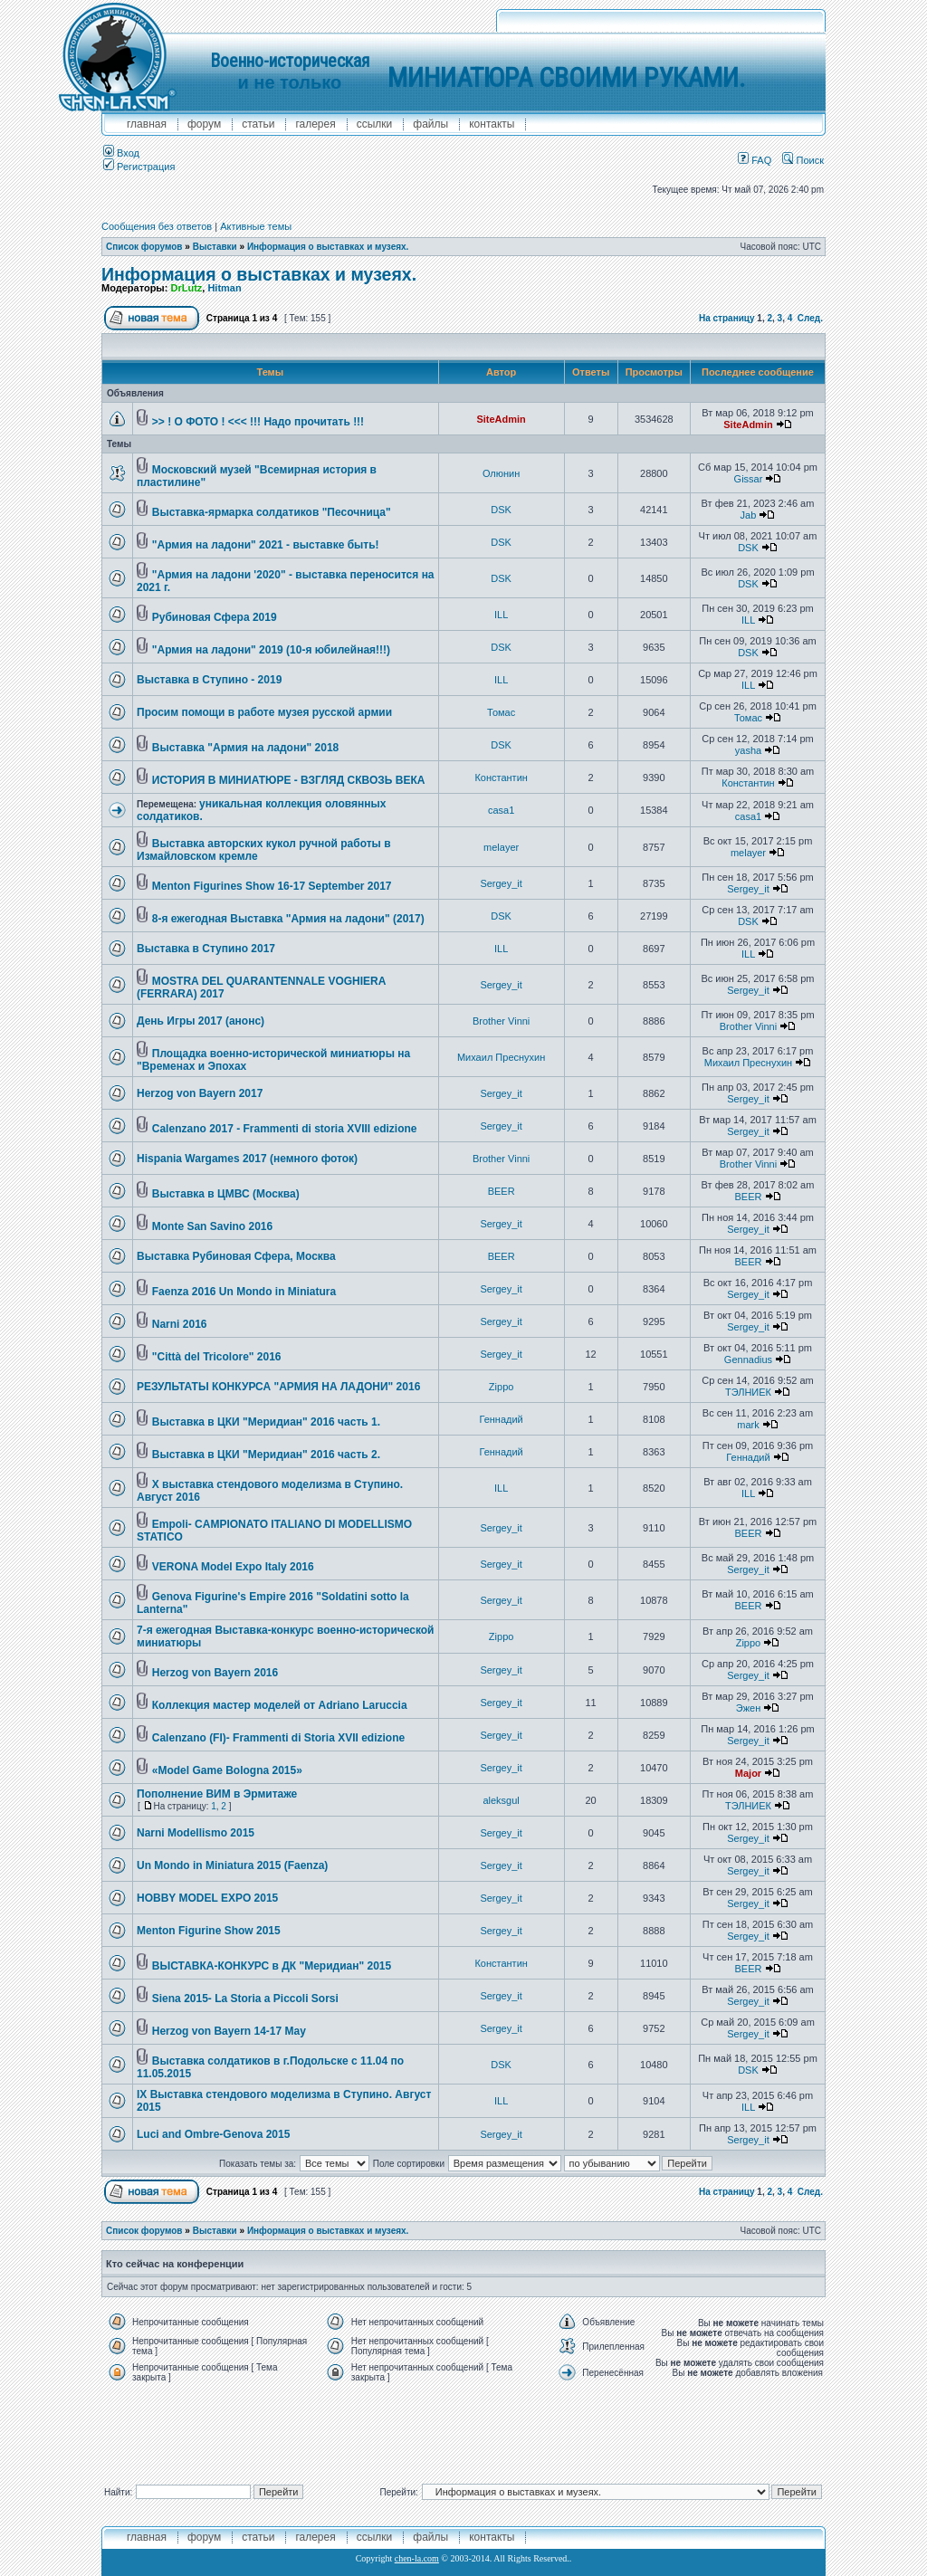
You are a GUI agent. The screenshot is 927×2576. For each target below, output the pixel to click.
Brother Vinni (501, 1021)
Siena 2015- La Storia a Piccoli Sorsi (245, 1998)
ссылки (375, 124)
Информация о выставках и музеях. (328, 247)
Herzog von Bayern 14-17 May (229, 2031)
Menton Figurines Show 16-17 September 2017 (272, 886)
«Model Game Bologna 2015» (227, 1770)
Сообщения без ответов (156, 226)
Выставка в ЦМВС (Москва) (226, 1194)
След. (810, 318)
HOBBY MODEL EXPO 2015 (207, 1898)
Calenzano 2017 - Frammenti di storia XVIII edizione (284, 1128)
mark (748, 1424)
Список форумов (144, 247)
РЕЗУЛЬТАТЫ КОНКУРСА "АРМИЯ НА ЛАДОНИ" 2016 (278, 1386)
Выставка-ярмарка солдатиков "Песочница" (271, 512)
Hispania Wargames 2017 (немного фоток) (247, 1158)
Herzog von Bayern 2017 (200, 1093)
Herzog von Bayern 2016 (215, 1672)
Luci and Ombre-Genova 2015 (213, 2134)
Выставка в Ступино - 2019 (209, 679)
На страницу (727, 318)
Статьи (258, 124)
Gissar (748, 478)
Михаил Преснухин (501, 1057)
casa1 (501, 810)
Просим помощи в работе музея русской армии (264, 712)
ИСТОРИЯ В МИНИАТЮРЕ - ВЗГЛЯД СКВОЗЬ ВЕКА (288, 780)
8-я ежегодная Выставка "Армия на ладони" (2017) (288, 918)
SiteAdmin (500, 419)
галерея (315, 124)
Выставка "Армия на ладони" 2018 (245, 747)
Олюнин (501, 473)
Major (748, 1773)
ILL (501, 614)
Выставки (215, 247)
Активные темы (255, 226)
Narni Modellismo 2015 (195, 1833)
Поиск (803, 160)
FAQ (754, 160)
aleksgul (501, 1800)
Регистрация (139, 166)
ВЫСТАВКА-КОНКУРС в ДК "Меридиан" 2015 (271, 1966)
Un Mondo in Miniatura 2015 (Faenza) (232, 1865)
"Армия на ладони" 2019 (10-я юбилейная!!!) (271, 650)
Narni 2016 (179, 1324)
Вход (121, 153)
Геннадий (500, 1419)
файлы (430, 124)
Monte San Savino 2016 (212, 1226)
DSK (501, 509)
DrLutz (186, 287)
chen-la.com (417, 2558)
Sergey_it (500, 883)
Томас (501, 712)
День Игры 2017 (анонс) (200, 1021)
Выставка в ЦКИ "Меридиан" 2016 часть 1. (266, 1422)
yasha (748, 750)
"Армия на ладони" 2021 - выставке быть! (265, 545)
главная (147, 124)
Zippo (501, 1386)
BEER (501, 1191)
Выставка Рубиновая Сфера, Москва (236, 1256)
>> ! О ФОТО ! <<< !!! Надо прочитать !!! (258, 421)
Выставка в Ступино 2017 (206, 948)
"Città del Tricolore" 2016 (217, 1356)
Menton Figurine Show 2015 (209, 1930)
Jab (749, 515)
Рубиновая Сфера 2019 (214, 617)
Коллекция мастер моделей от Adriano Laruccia (279, 1705)
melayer (501, 847)
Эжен (748, 1708)
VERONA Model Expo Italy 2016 (233, 1566)
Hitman (224, 287)
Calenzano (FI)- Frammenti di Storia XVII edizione (278, 1738)
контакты (491, 124)
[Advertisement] (463, 2429)
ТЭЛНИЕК (748, 1392)
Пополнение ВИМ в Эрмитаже (217, 1794)
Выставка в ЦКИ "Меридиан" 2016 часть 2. (266, 1454)
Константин (500, 777)
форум (204, 124)
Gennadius (748, 1359)
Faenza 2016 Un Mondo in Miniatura (244, 1291)
